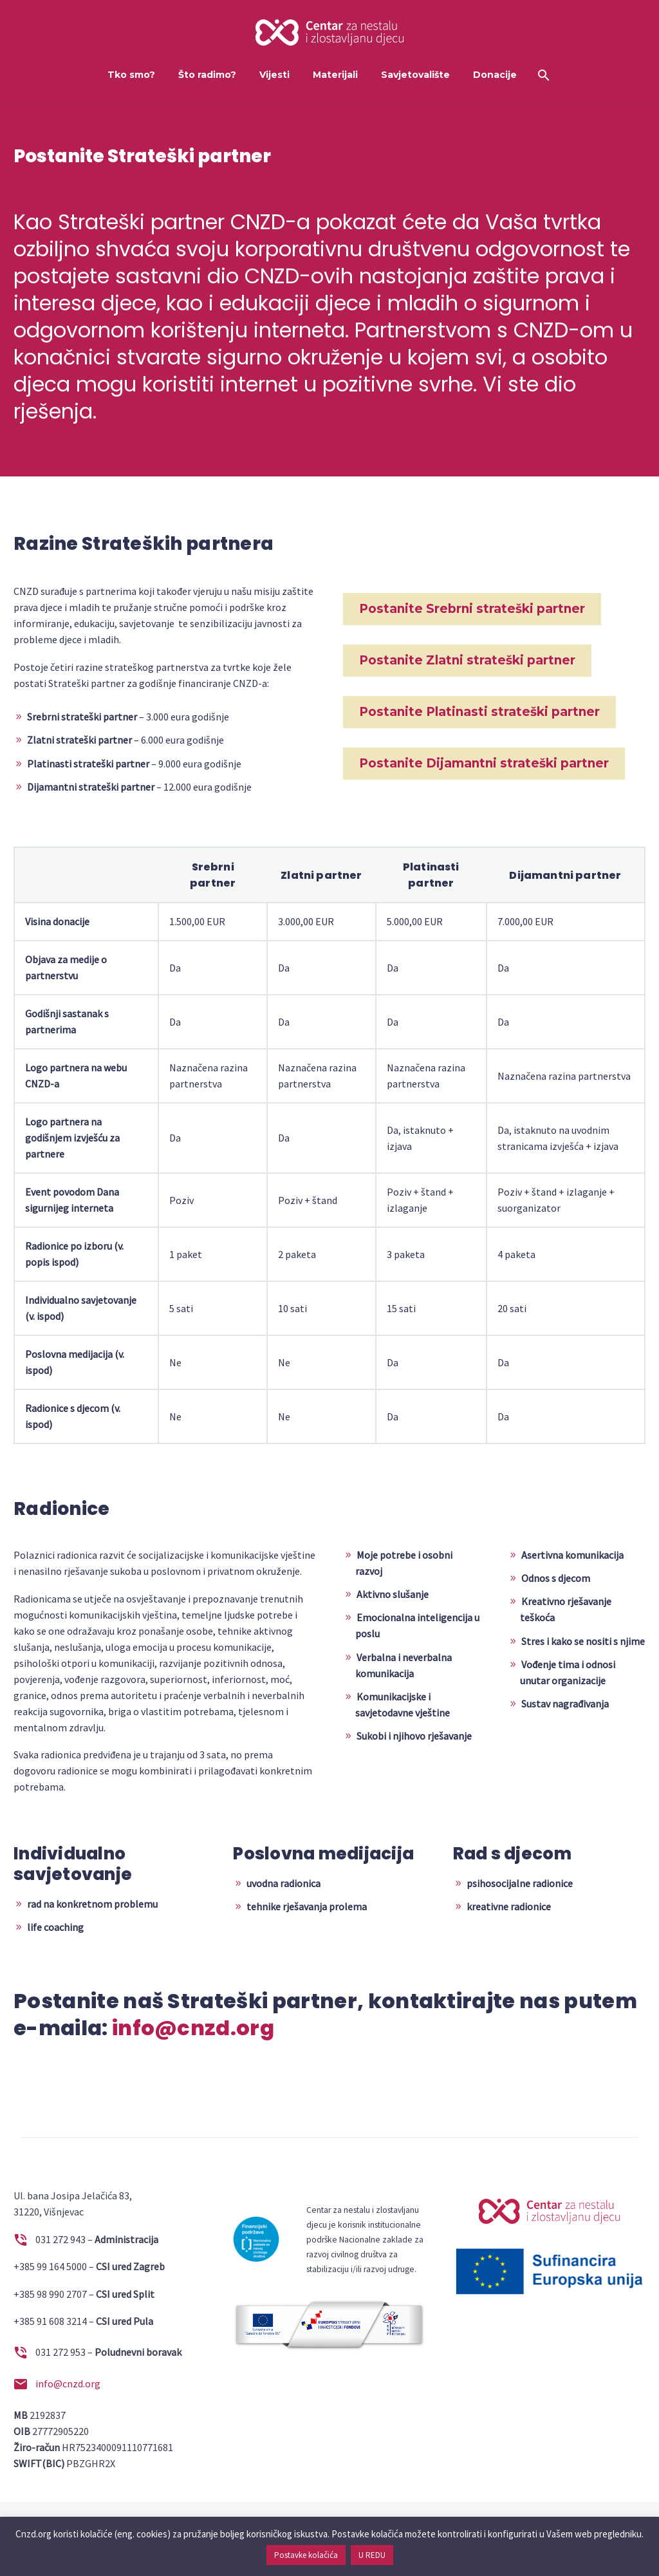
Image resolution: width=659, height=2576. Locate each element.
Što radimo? (207, 74)
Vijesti (274, 74)
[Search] (542, 75)
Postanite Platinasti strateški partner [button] (479, 711)
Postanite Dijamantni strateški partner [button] (484, 763)
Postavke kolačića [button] (306, 2555)
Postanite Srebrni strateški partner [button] (472, 608)
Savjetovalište (415, 74)
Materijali (335, 74)
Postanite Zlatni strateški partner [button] (467, 660)
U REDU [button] (371, 2555)
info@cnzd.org (193, 2027)
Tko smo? (131, 74)
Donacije (495, 74)
